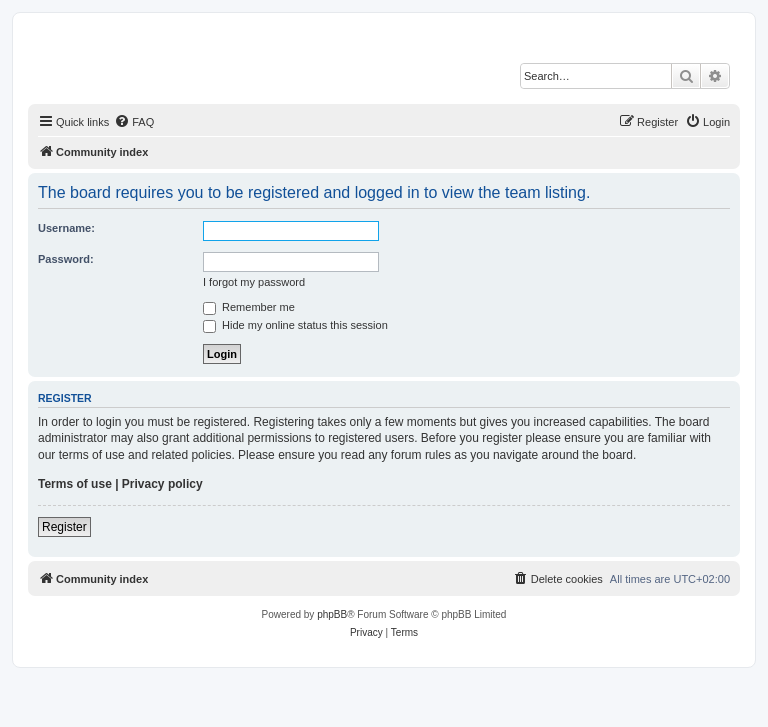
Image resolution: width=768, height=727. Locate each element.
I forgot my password (254, 282)
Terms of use (75, 484)
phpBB (332, 614)
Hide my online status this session (295, 325)
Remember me (249, 307)
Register (64, 527)
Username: (66, 228)
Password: (66, 259)
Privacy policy (162, 484)
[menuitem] (134, 122)
